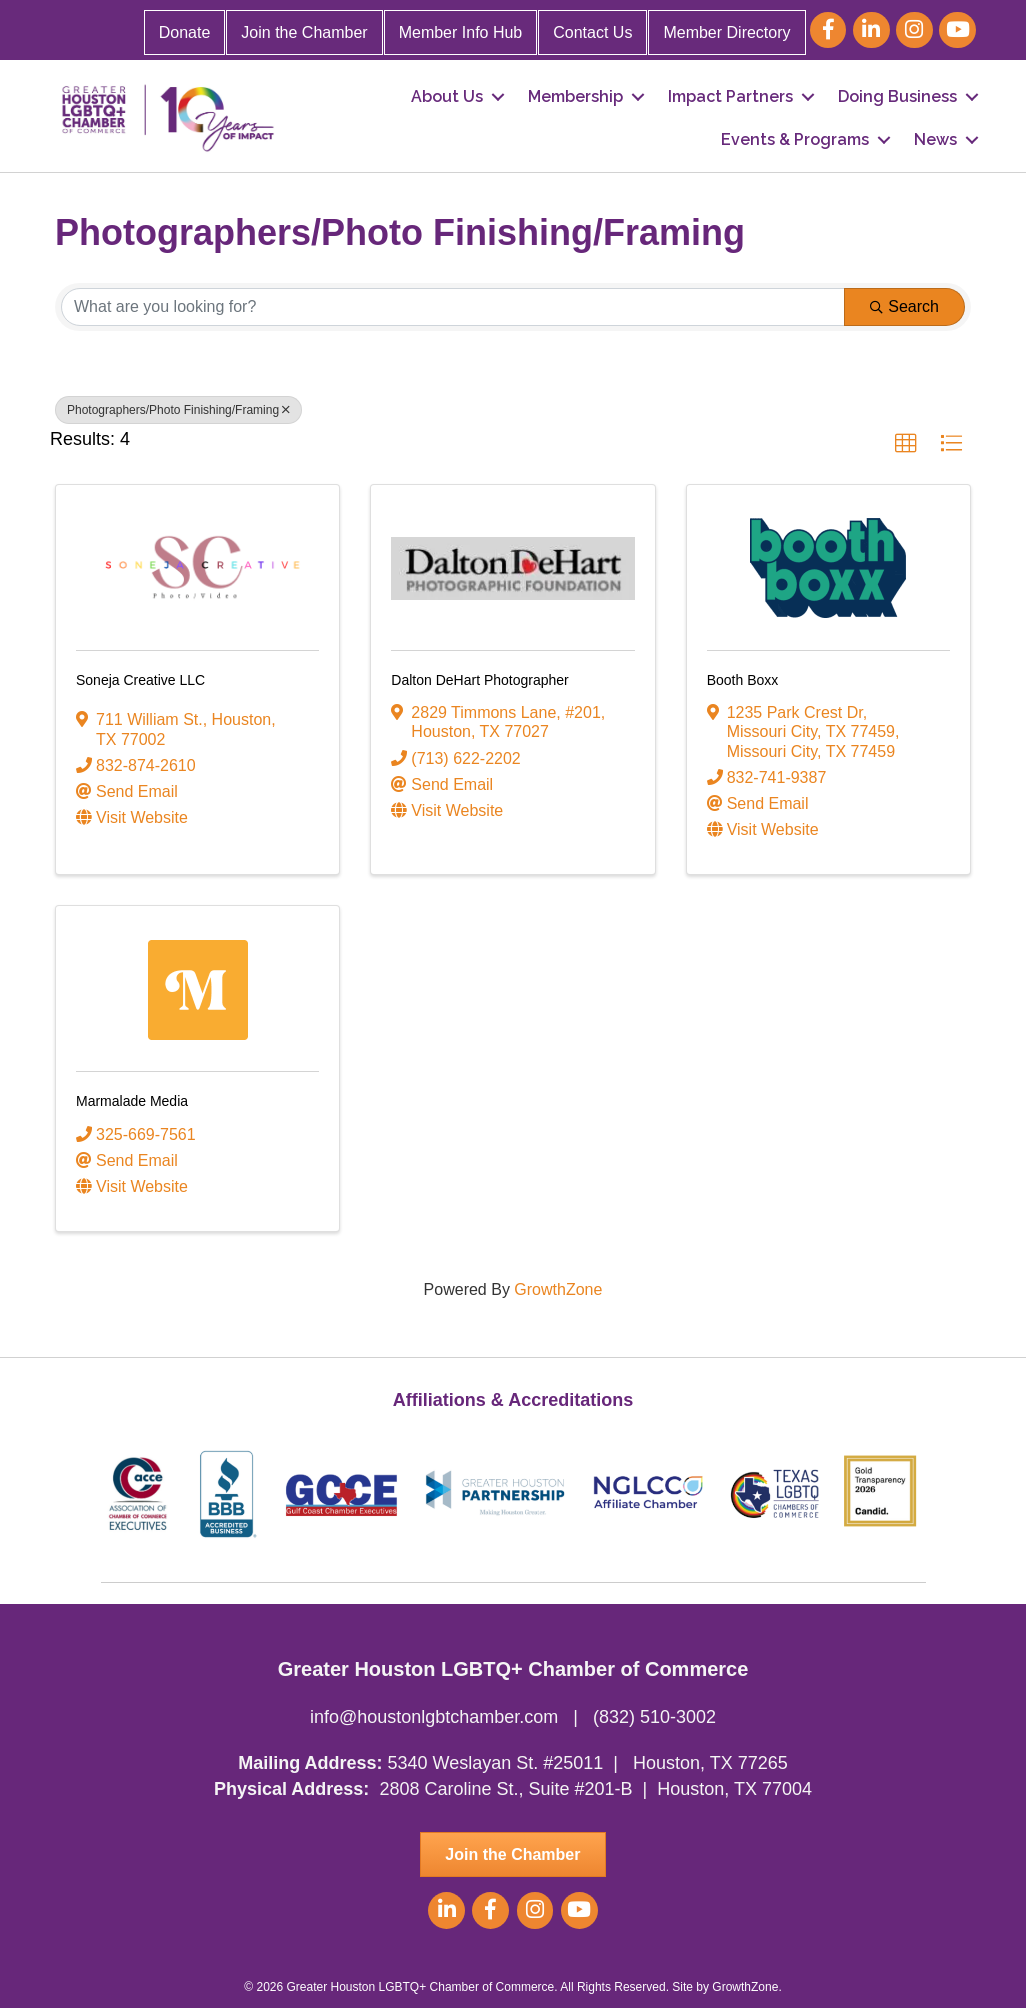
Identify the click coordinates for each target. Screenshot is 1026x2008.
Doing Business (897, 96)
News (935, 139)
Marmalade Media (132, 1101)
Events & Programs (795, 139)
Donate (185, 32)
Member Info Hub (461, 32)
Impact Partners (730, 96)
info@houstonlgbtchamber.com (434, 1717)
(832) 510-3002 (654, 1717)
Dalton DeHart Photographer (479, 680)
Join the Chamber (304, 32)
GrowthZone (558, 1289)
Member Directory (726, 32)
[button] (906, 444)
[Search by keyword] (453, 307)
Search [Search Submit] (904, 306)
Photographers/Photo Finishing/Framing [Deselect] (178, 410)
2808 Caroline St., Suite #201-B (505, 1789)
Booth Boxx (743, 680)
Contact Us (592, 32)
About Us (447, 96)
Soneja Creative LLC (140, 680)
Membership (575, 96)
